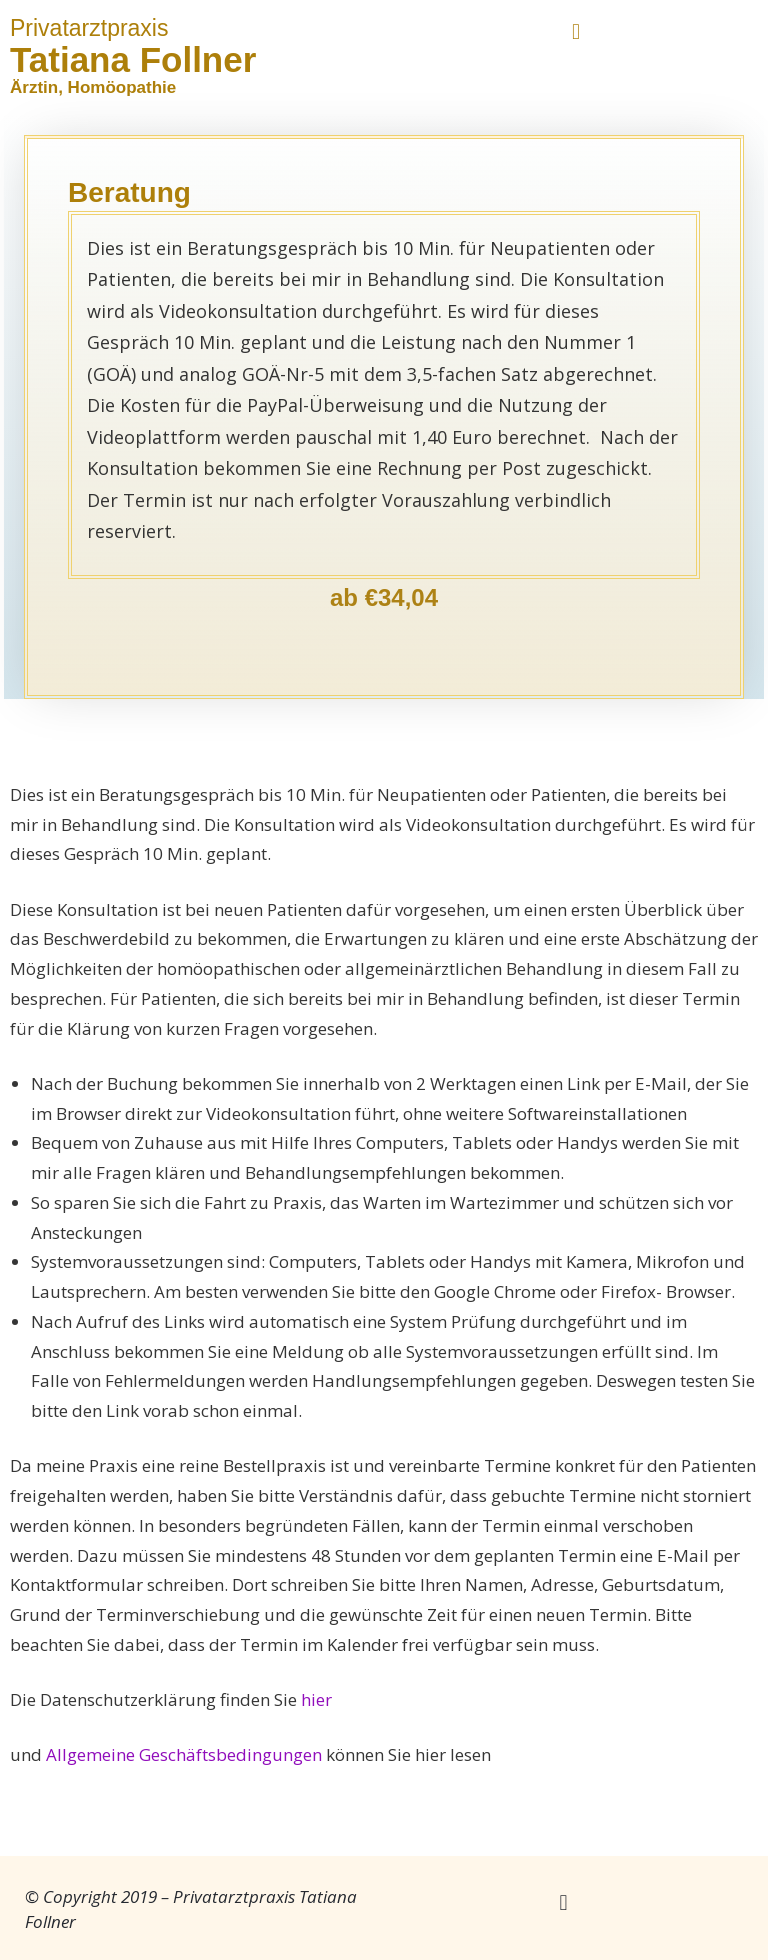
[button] (575, 31)
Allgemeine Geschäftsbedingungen (184, 1754)
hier (316, 1699)
